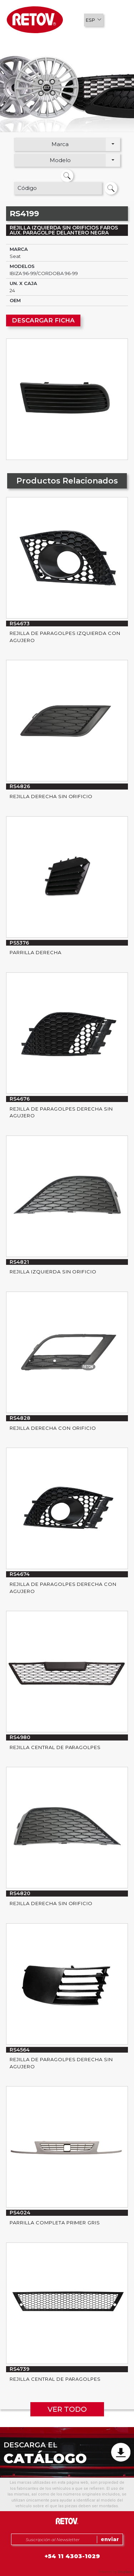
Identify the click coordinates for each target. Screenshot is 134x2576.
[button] (93, 20)
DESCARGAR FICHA (43, 320)
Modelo (60, 160)
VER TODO (67, 2409)
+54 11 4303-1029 (72, 2556)
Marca (60, 144)
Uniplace (125, 2572)
